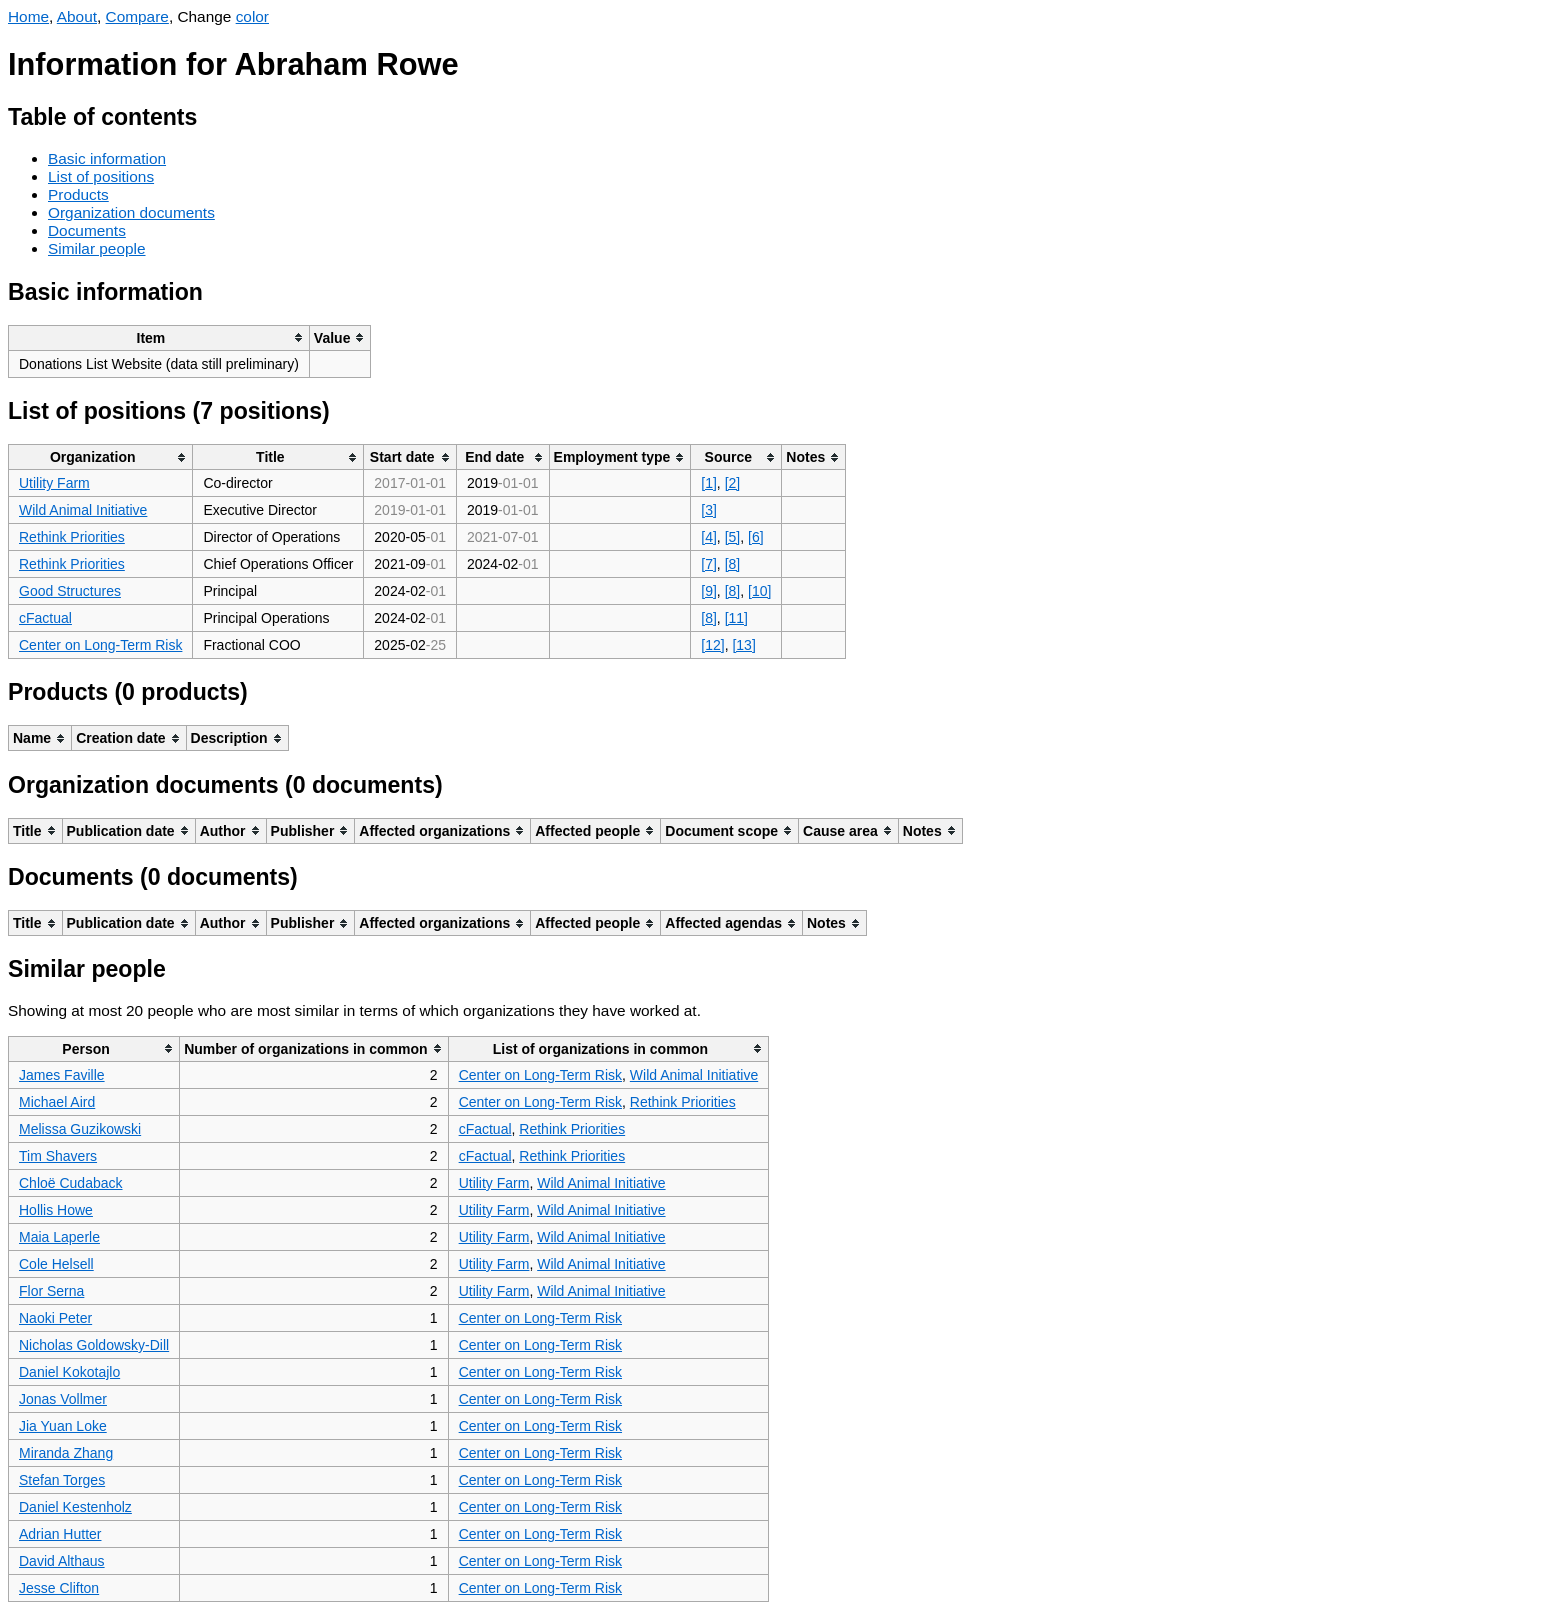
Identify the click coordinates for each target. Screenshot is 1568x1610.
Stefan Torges (62, 1480)
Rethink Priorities (72, 537)
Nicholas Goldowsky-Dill (94, 1345)
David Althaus (62, 1561)
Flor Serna (51, 1291)
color (252, 16)
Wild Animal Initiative (83, 510)
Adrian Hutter (60, 1534)
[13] (743, 645)
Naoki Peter (55, 1318)
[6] (756, 537)
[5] (733, 537)
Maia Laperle (59, 1237)
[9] (709, 591)
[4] (709, 537)
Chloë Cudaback (71, 1183)
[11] (736, 618)
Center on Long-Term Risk (100, 645)
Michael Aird (57, 1102)
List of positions (101, 176)
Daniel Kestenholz (75, 1507)
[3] (709, 510)
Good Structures (70, 591)
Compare (137, 16)
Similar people (97, 248)
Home (28, 16)
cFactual (45, 618)
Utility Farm (54, 483)
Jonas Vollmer (63, 1399)
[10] (759, 591)
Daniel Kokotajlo (69, 1372)
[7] (709, 564)
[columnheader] (159, 337)
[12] (712, 645)
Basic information (107, 158)
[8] (733, 564)
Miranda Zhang (66, 1453)
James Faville (62, 1075)
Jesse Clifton (59, 1588)
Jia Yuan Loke (63, 1426)
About (77, 16)
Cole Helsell (56, 1264)
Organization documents (131, 212)
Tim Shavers (58, 1156)
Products (78, 194)
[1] (709, 483)
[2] (733, 483)
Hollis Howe (56, 1210)
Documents (87, 230)
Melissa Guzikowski (80, 1129)
